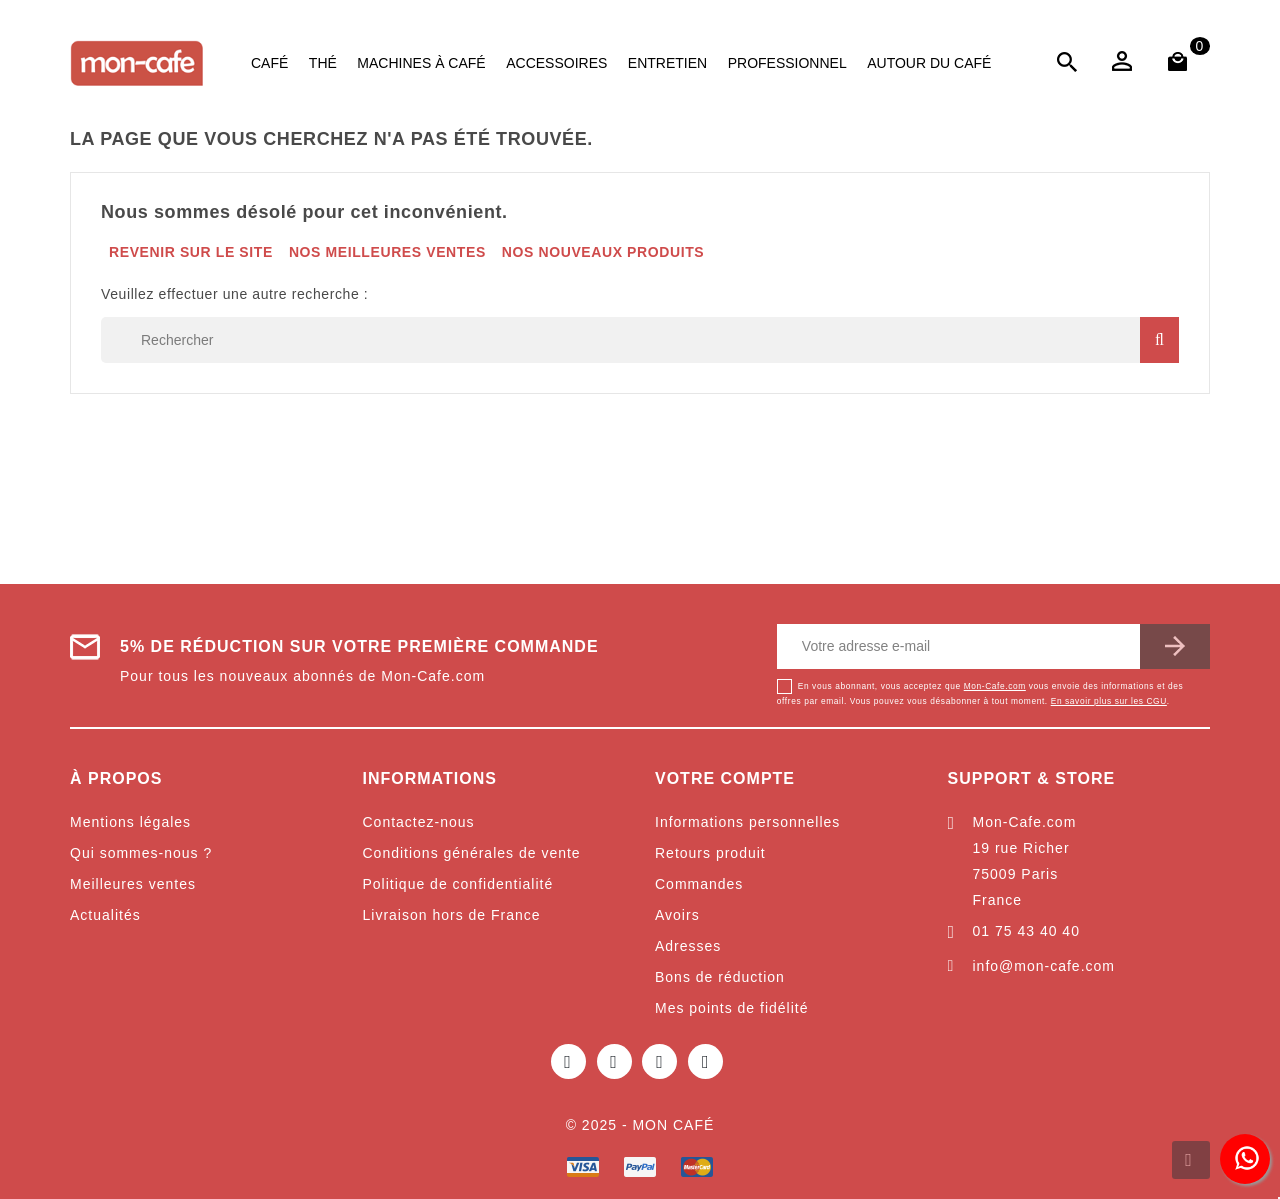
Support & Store (1032, 778)
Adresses (688, 946)
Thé (323, 63)
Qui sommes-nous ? (141, 853)
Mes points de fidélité (732, 1008)
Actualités (105, 915)
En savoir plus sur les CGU (1109, 701)
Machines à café (421, 63)
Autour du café (929, 63)
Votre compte (725, 778)
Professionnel (787, 63)
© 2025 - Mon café (640, 1125)
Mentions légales (130, 822)
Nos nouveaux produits (603, 252)
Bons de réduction (720, 977)
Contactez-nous (419, 822)
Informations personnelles (747, 822)
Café (269, 63)
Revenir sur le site (191, 252)
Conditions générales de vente (472, 853)
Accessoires (556, 63)
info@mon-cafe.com (1044, 966)
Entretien (667, 63)
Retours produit (710, 853)
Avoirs (677, 915)
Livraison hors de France (452, 915)
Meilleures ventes (133, 884)
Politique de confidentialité (458, 884)
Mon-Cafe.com (995, 686)
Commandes (699, 884)
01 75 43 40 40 (1026, 931)
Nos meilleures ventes (387, 252)
